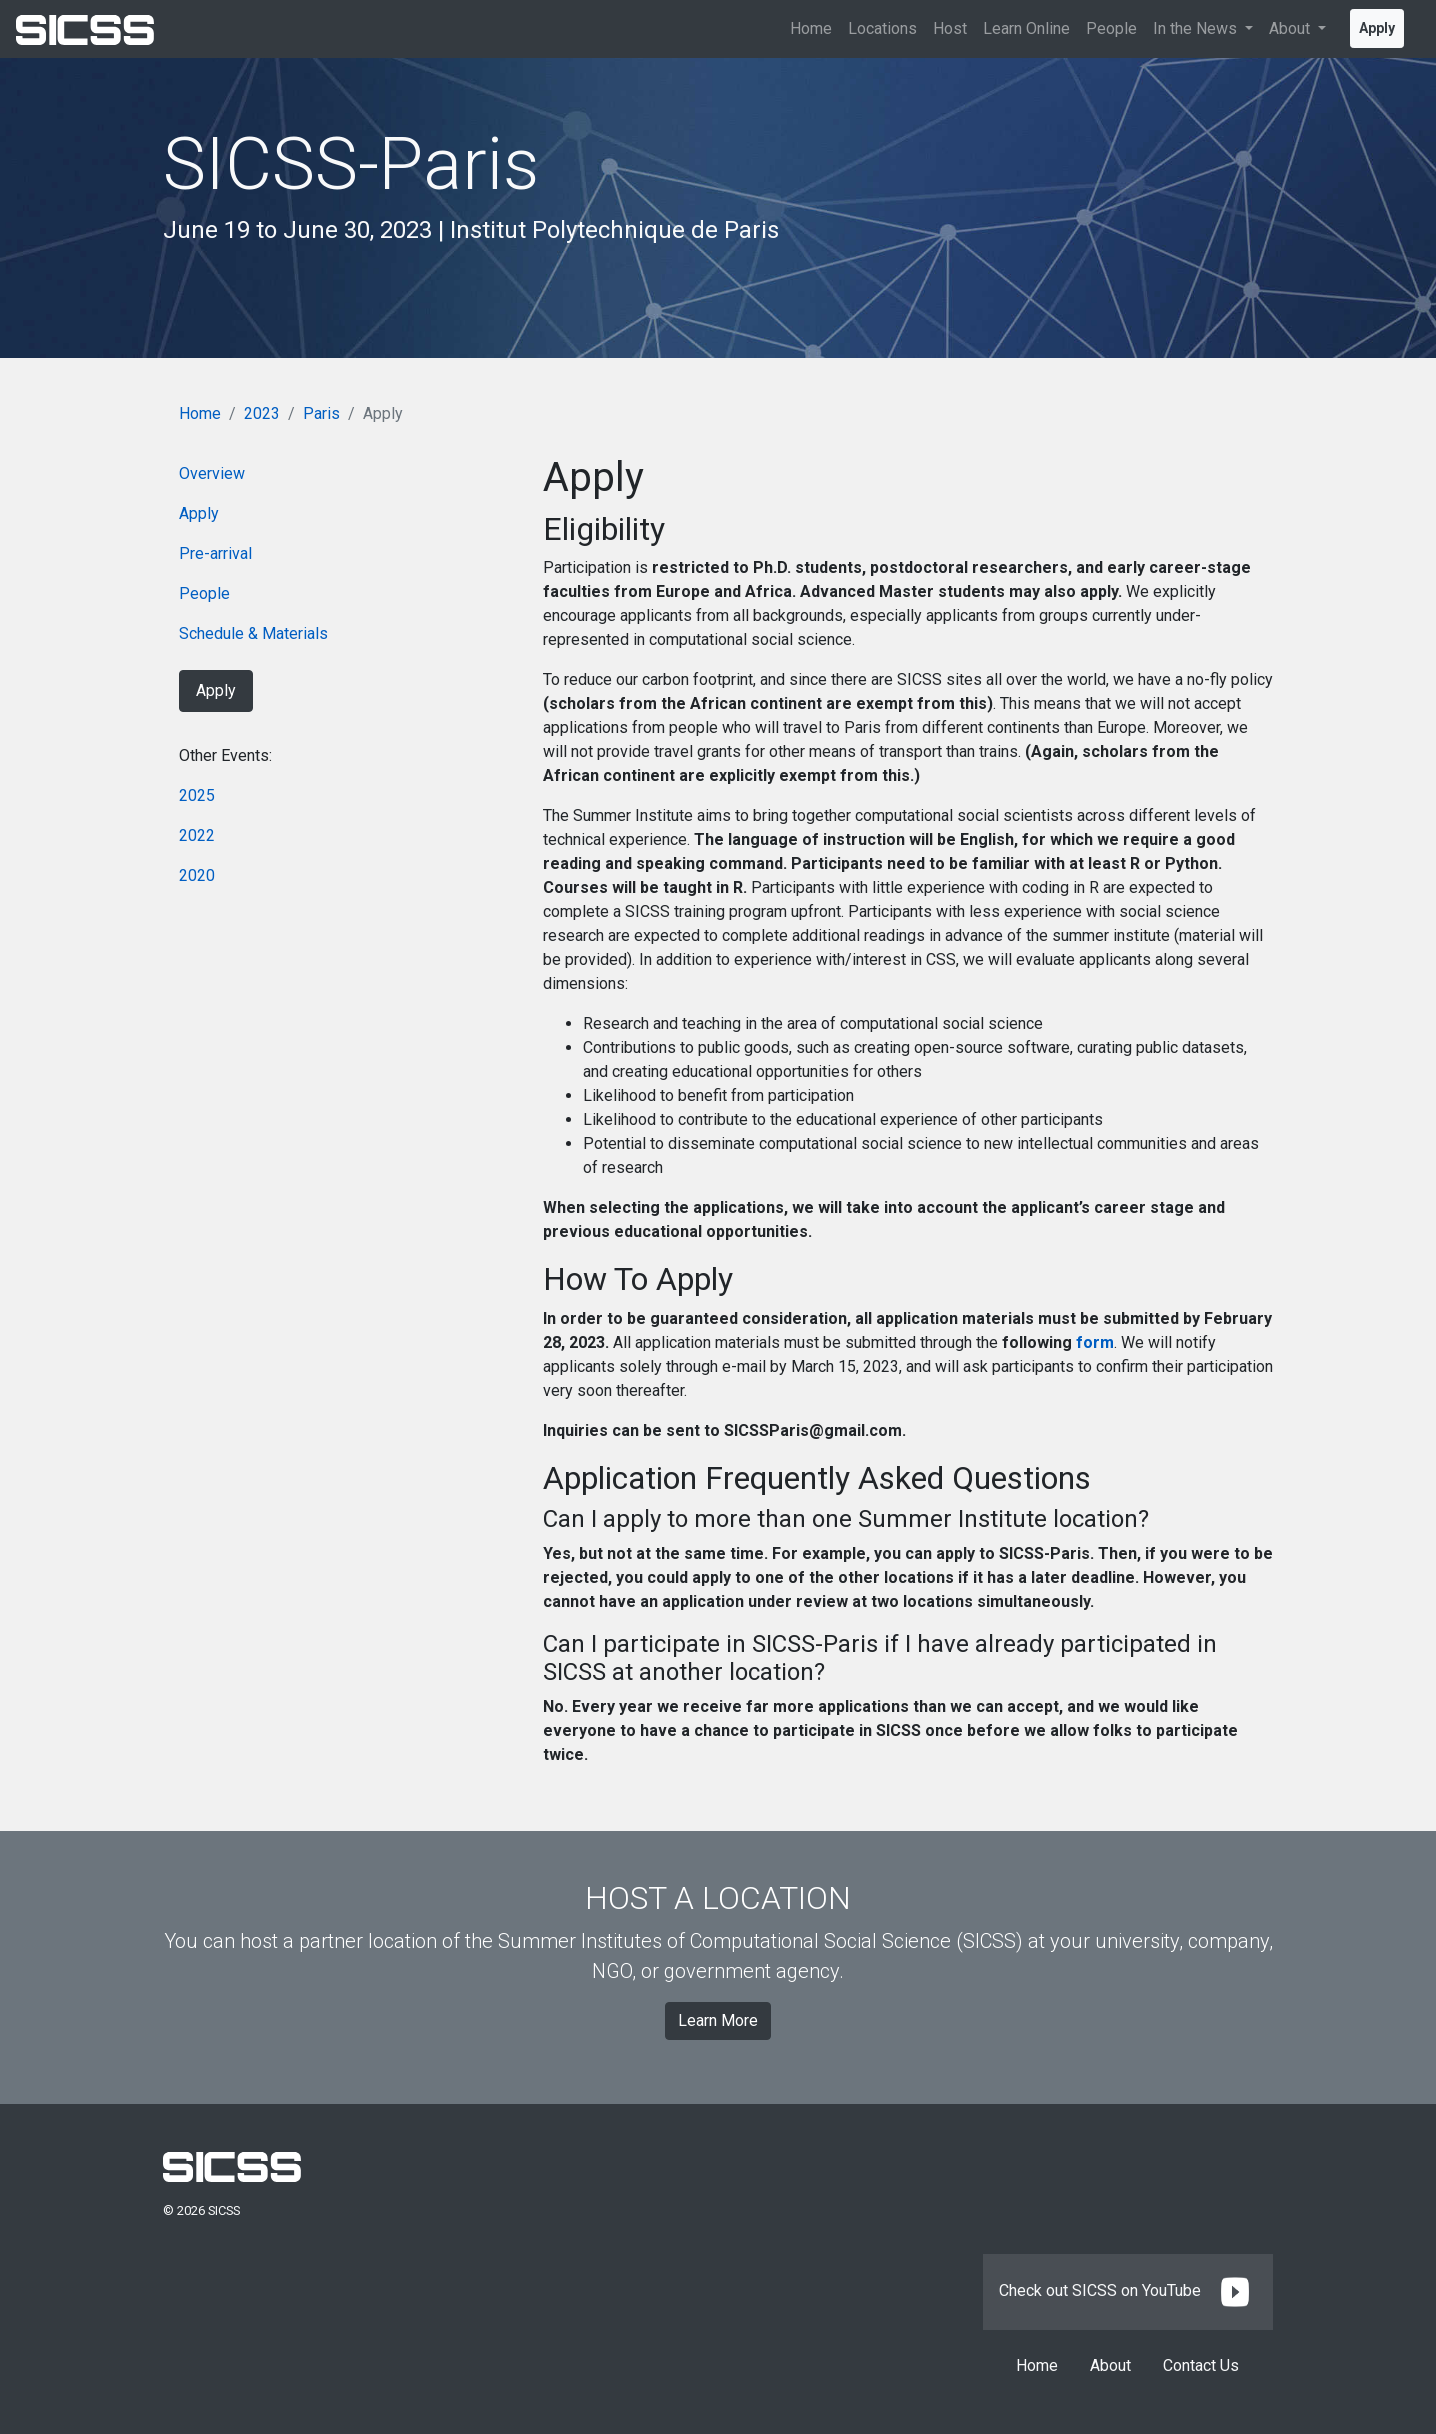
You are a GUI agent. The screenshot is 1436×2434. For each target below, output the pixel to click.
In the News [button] (1197, 28)
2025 (197, 795)
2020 (197, 875)
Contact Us (1201, 2365)
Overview (212, 473)
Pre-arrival (215, 553)
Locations (882, 28)
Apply (1377, 28)
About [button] (1291, 28)
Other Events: (225, 755)
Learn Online (1026, 28)
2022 (197, 835)
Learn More (718, 2020)
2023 (262, 413)
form (1095, 1342)
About (1110, 2365)
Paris (321, 413)
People (1111, 28)
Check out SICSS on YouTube (1128, 2290)
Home (811, 28)
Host (950, 28)
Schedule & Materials (253, 633)
